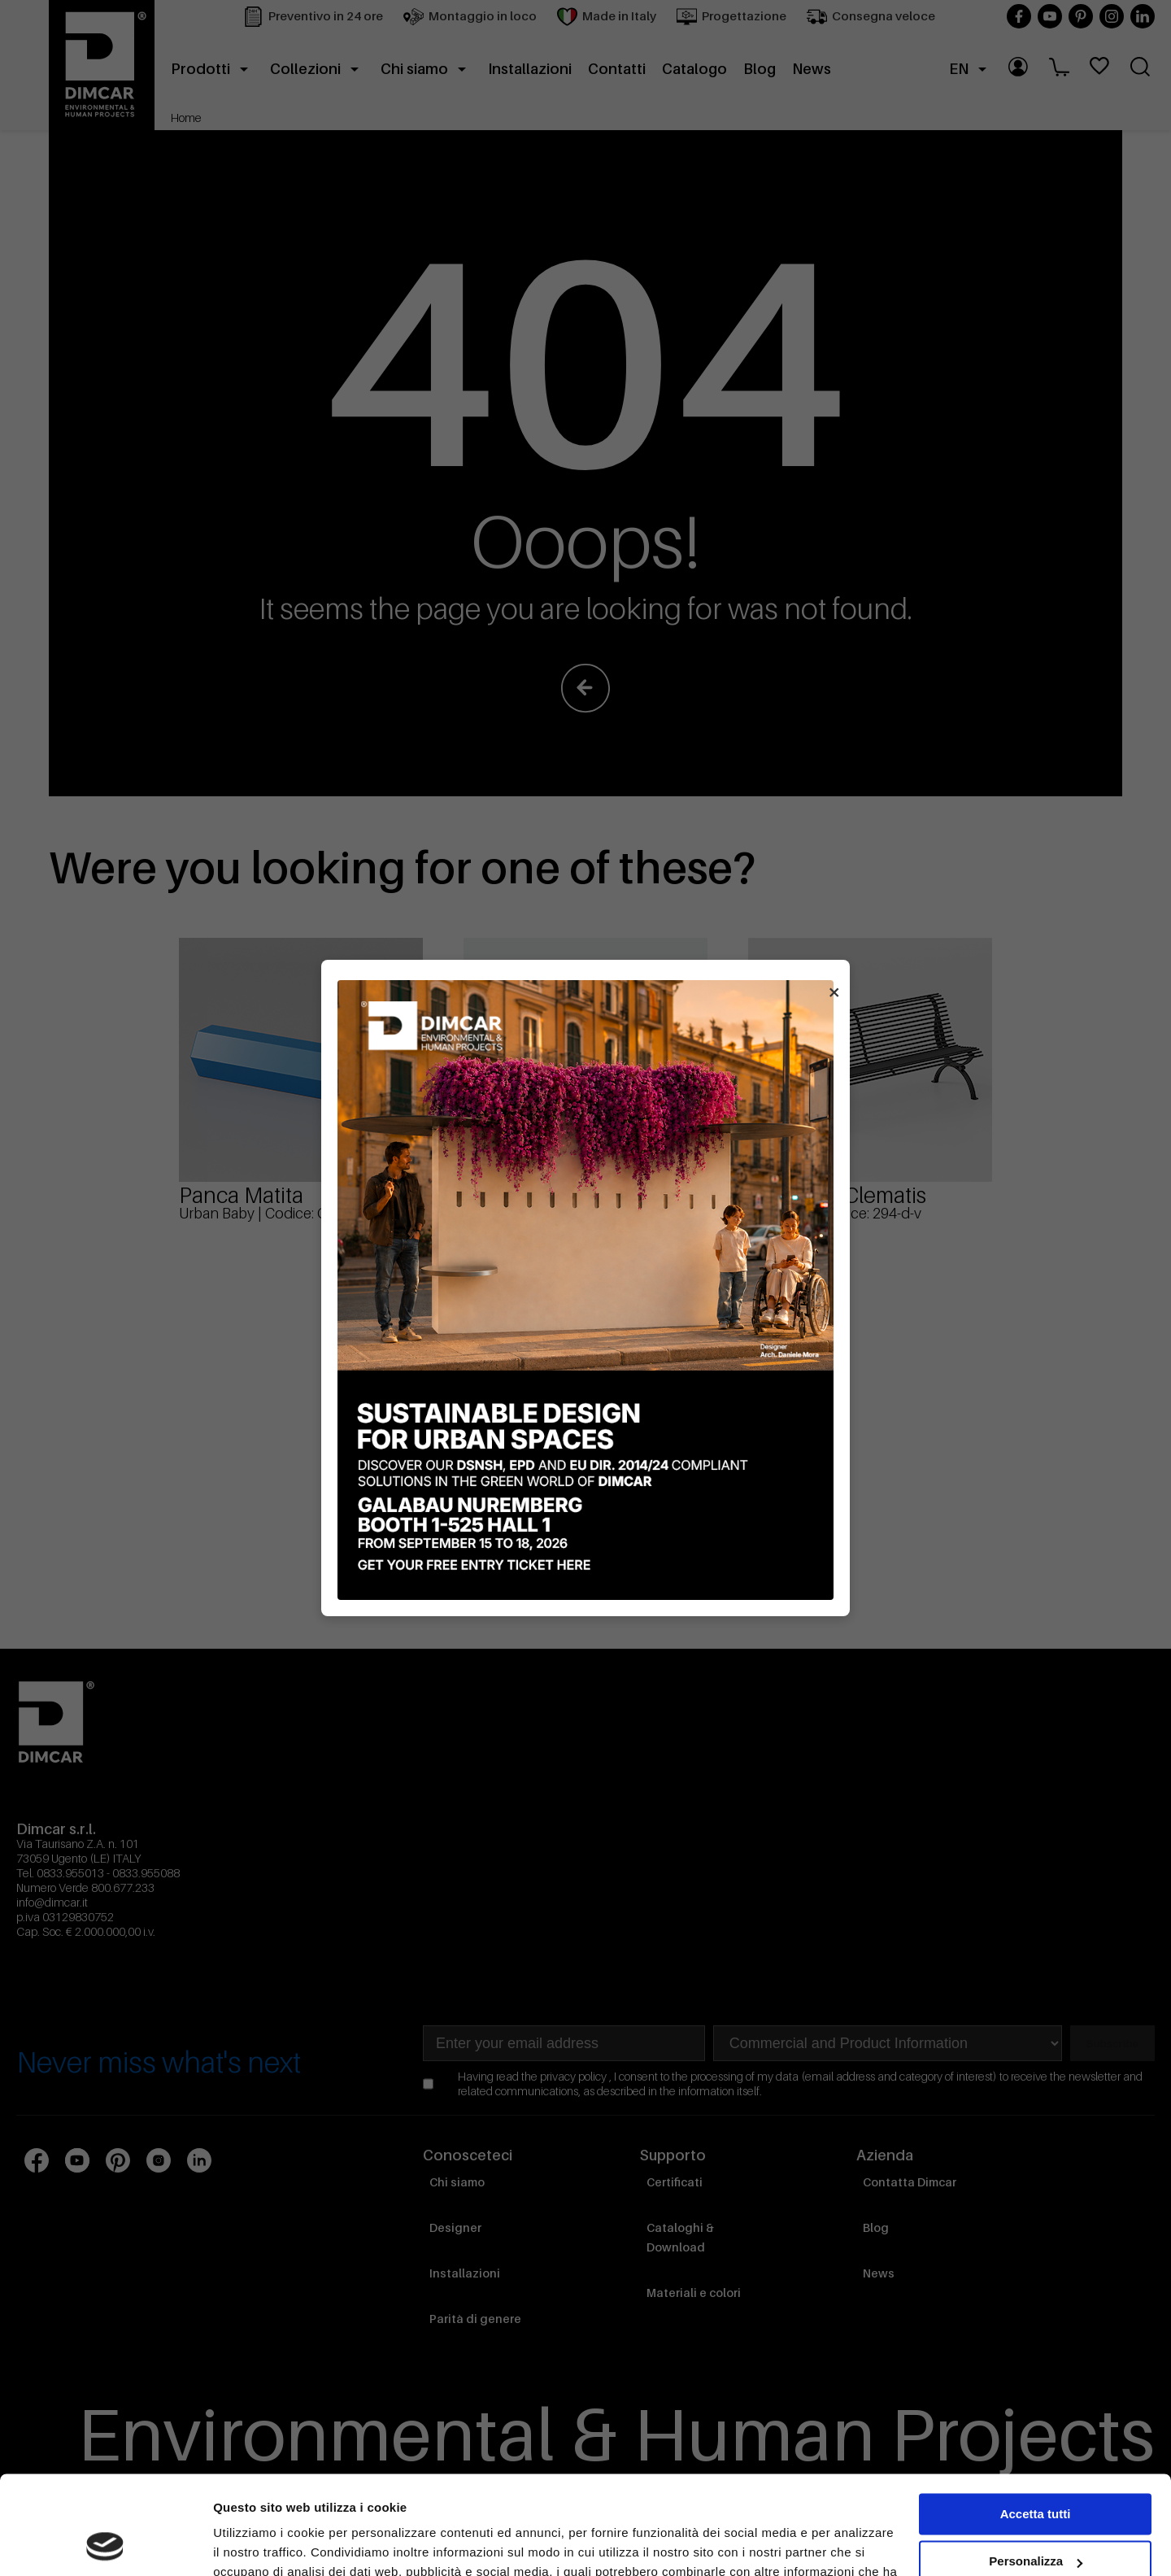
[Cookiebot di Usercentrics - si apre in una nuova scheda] (105, 2544)
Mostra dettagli (257, 2544)
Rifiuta (1035, 2517)
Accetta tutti (1035, 2422)
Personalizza (1035, 2469)
